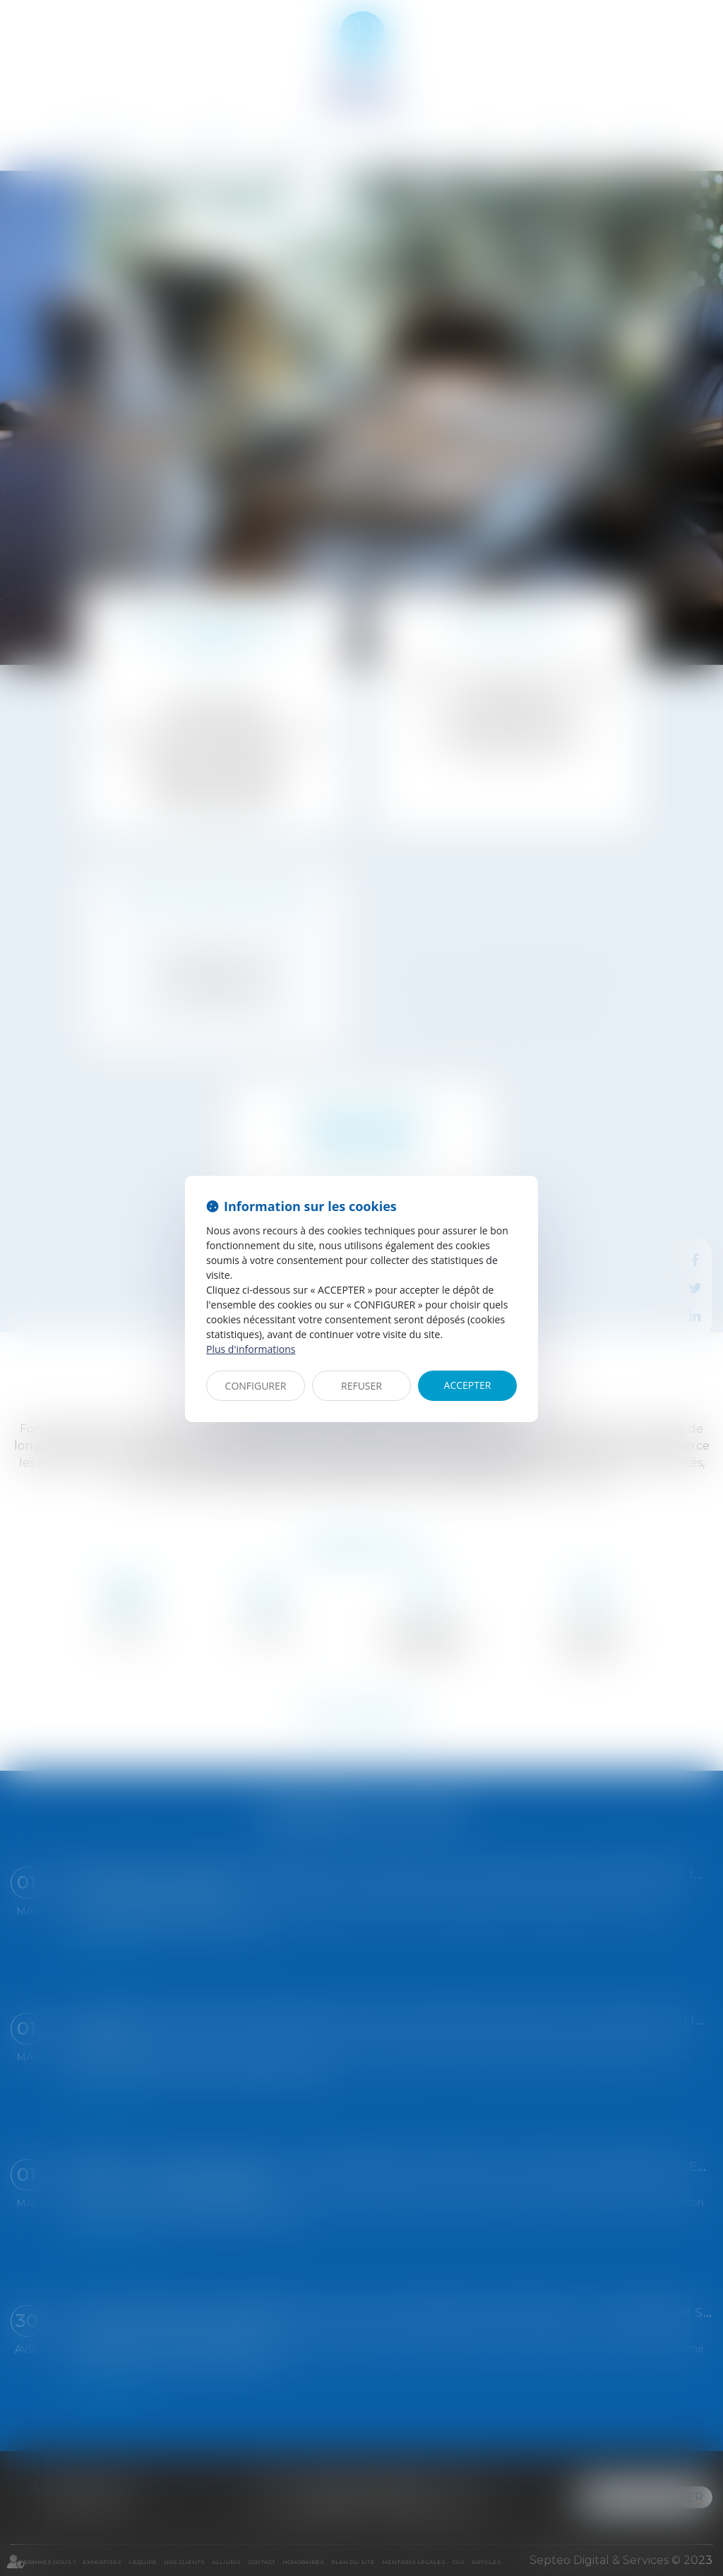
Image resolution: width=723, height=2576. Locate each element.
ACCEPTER (467, 1385)
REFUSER (361, 1385)
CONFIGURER (256, 1385)
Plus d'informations (250, 1349)
